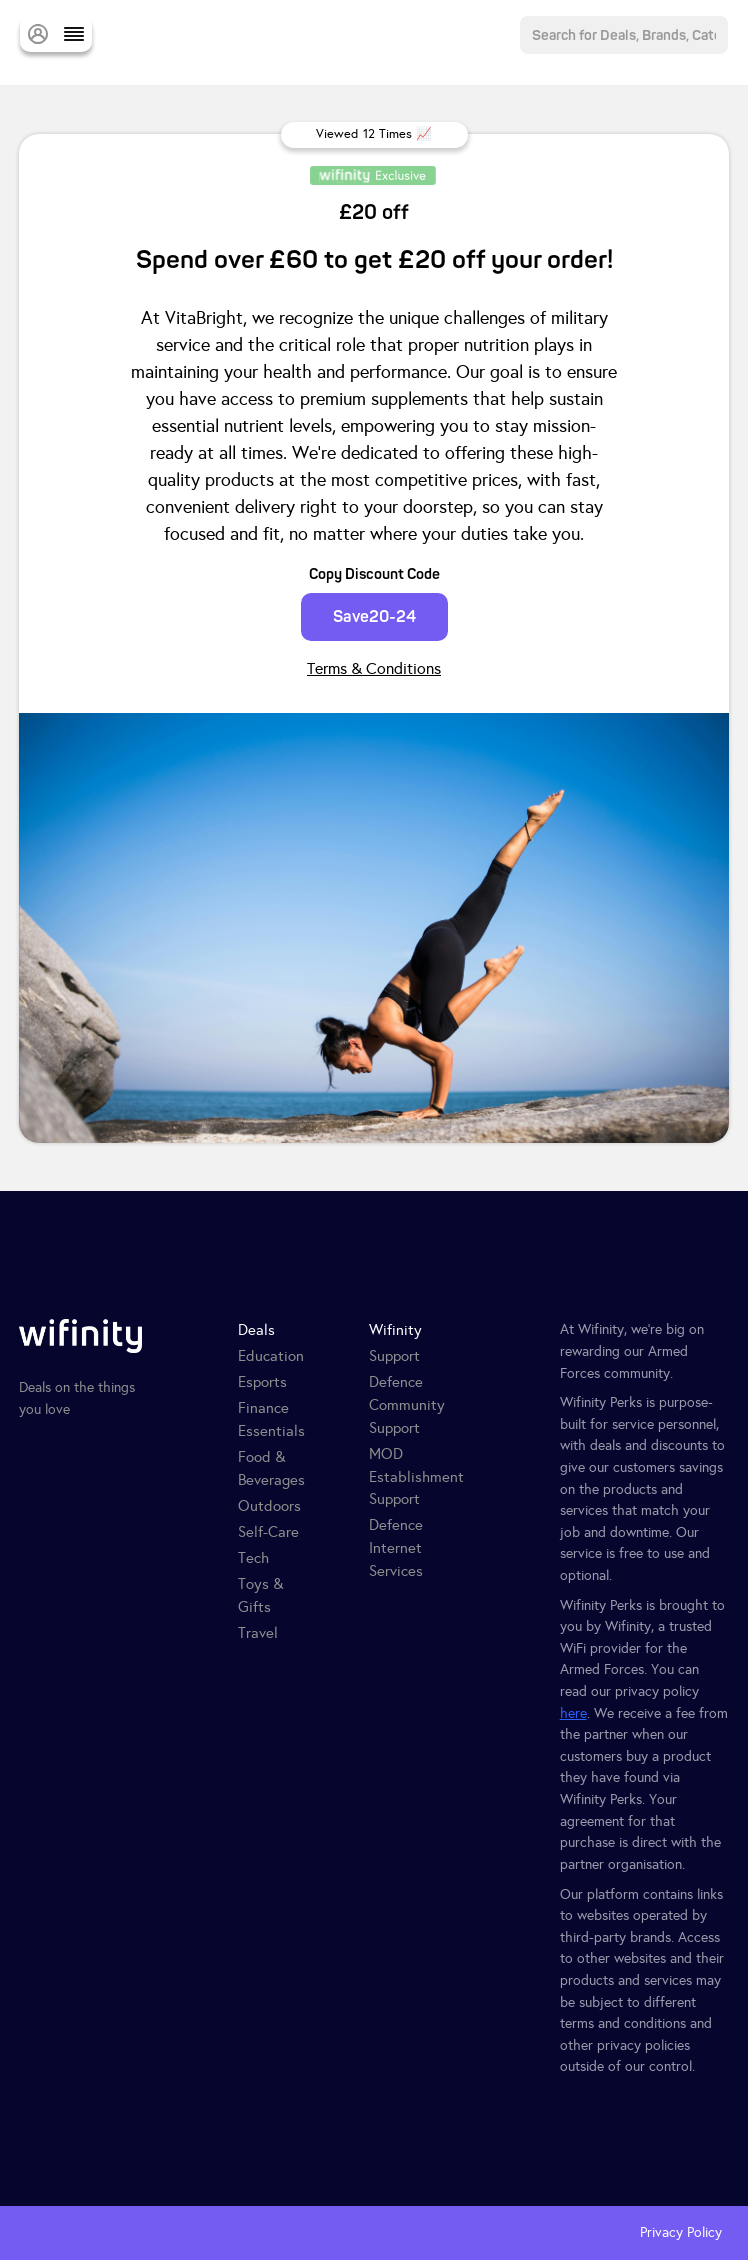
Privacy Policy (681, 2232)
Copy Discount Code (374, 574)
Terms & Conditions (374, 668)
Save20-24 (374, 617)
